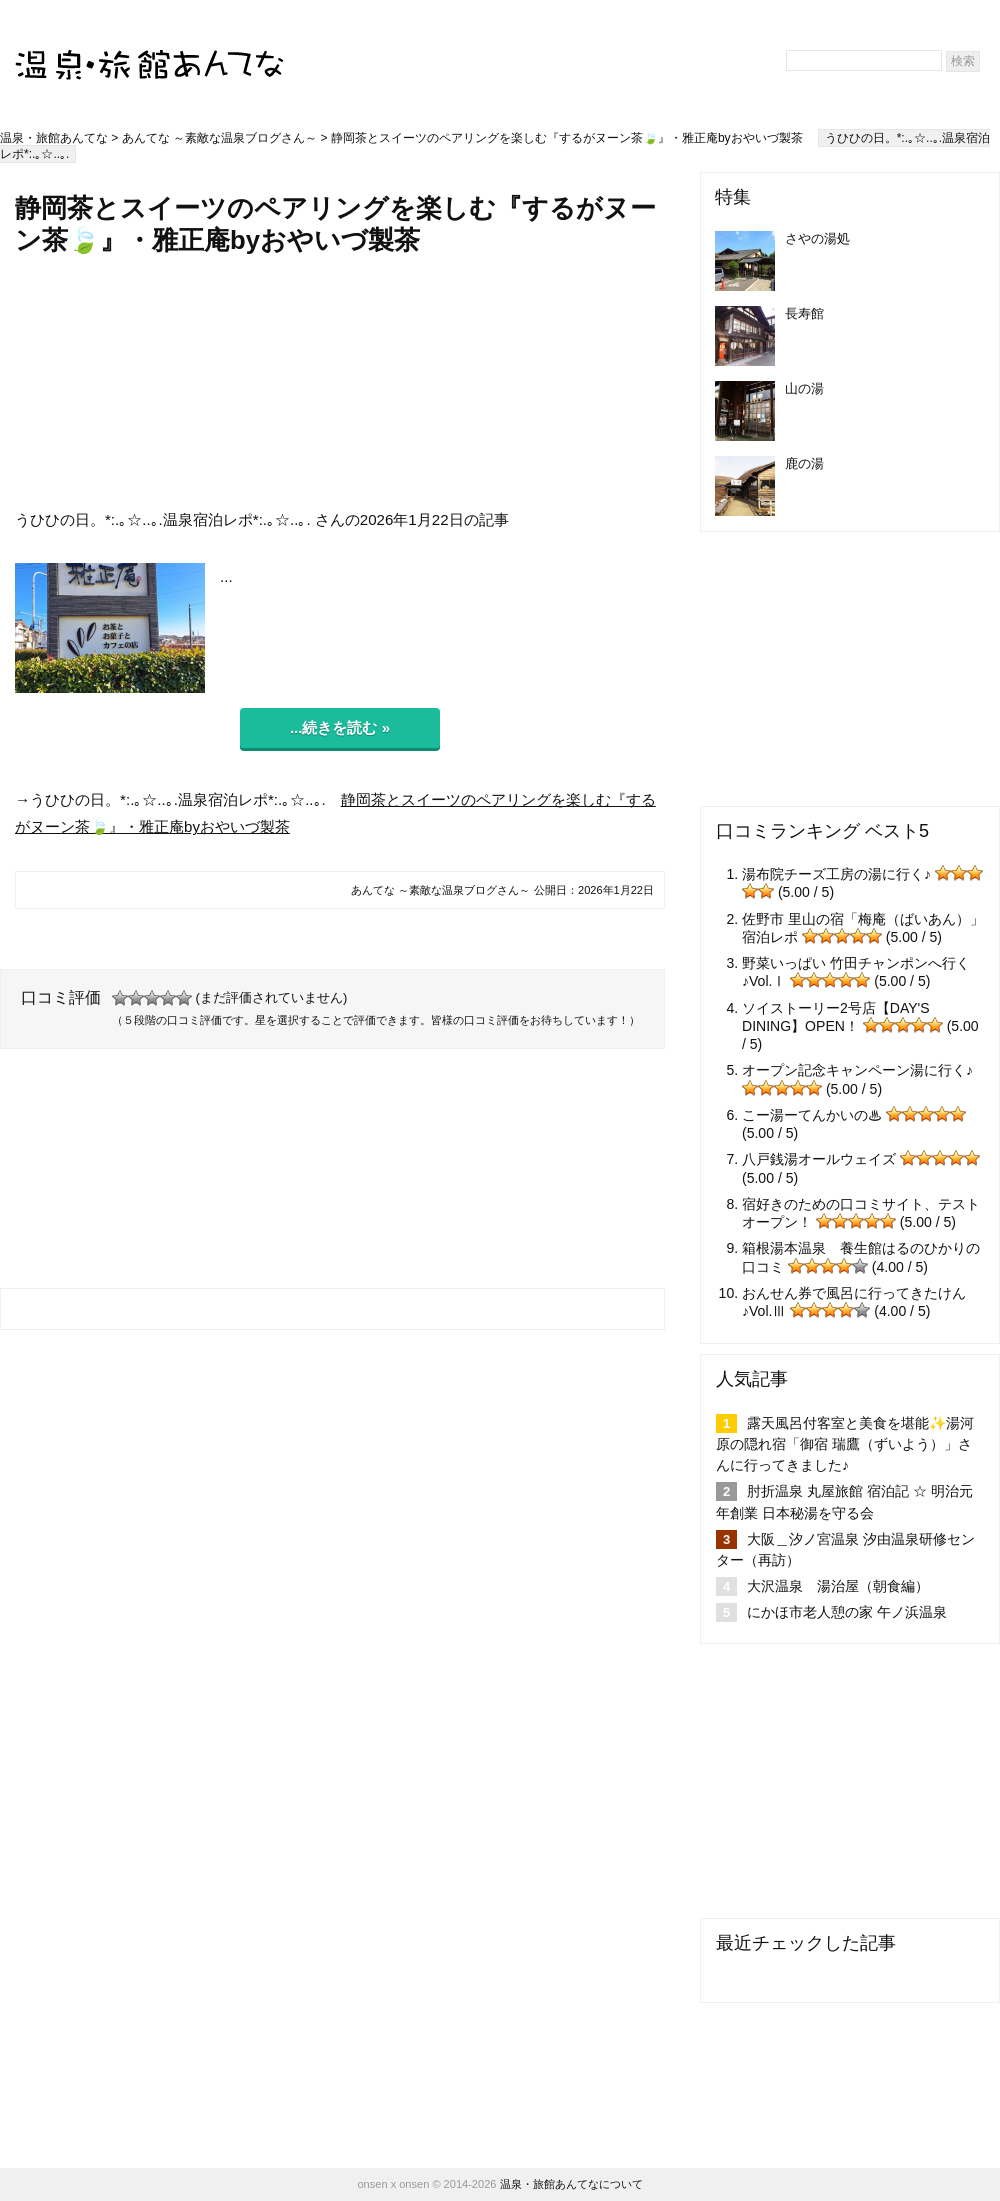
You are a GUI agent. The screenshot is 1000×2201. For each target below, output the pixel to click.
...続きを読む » (340, 727)
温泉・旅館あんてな (54, 138)
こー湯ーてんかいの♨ (812, 1115)
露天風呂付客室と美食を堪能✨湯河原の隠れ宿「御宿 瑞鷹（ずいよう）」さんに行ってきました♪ (845, 1444)
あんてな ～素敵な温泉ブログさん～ (219, 138)
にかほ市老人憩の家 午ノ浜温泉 (847, 1612)
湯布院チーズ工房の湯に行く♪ (836, 874)
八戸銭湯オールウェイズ (819, 1159)
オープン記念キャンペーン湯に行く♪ (857, 1070)
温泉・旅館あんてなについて (571, 2184)
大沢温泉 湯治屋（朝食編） (838, 1586)
